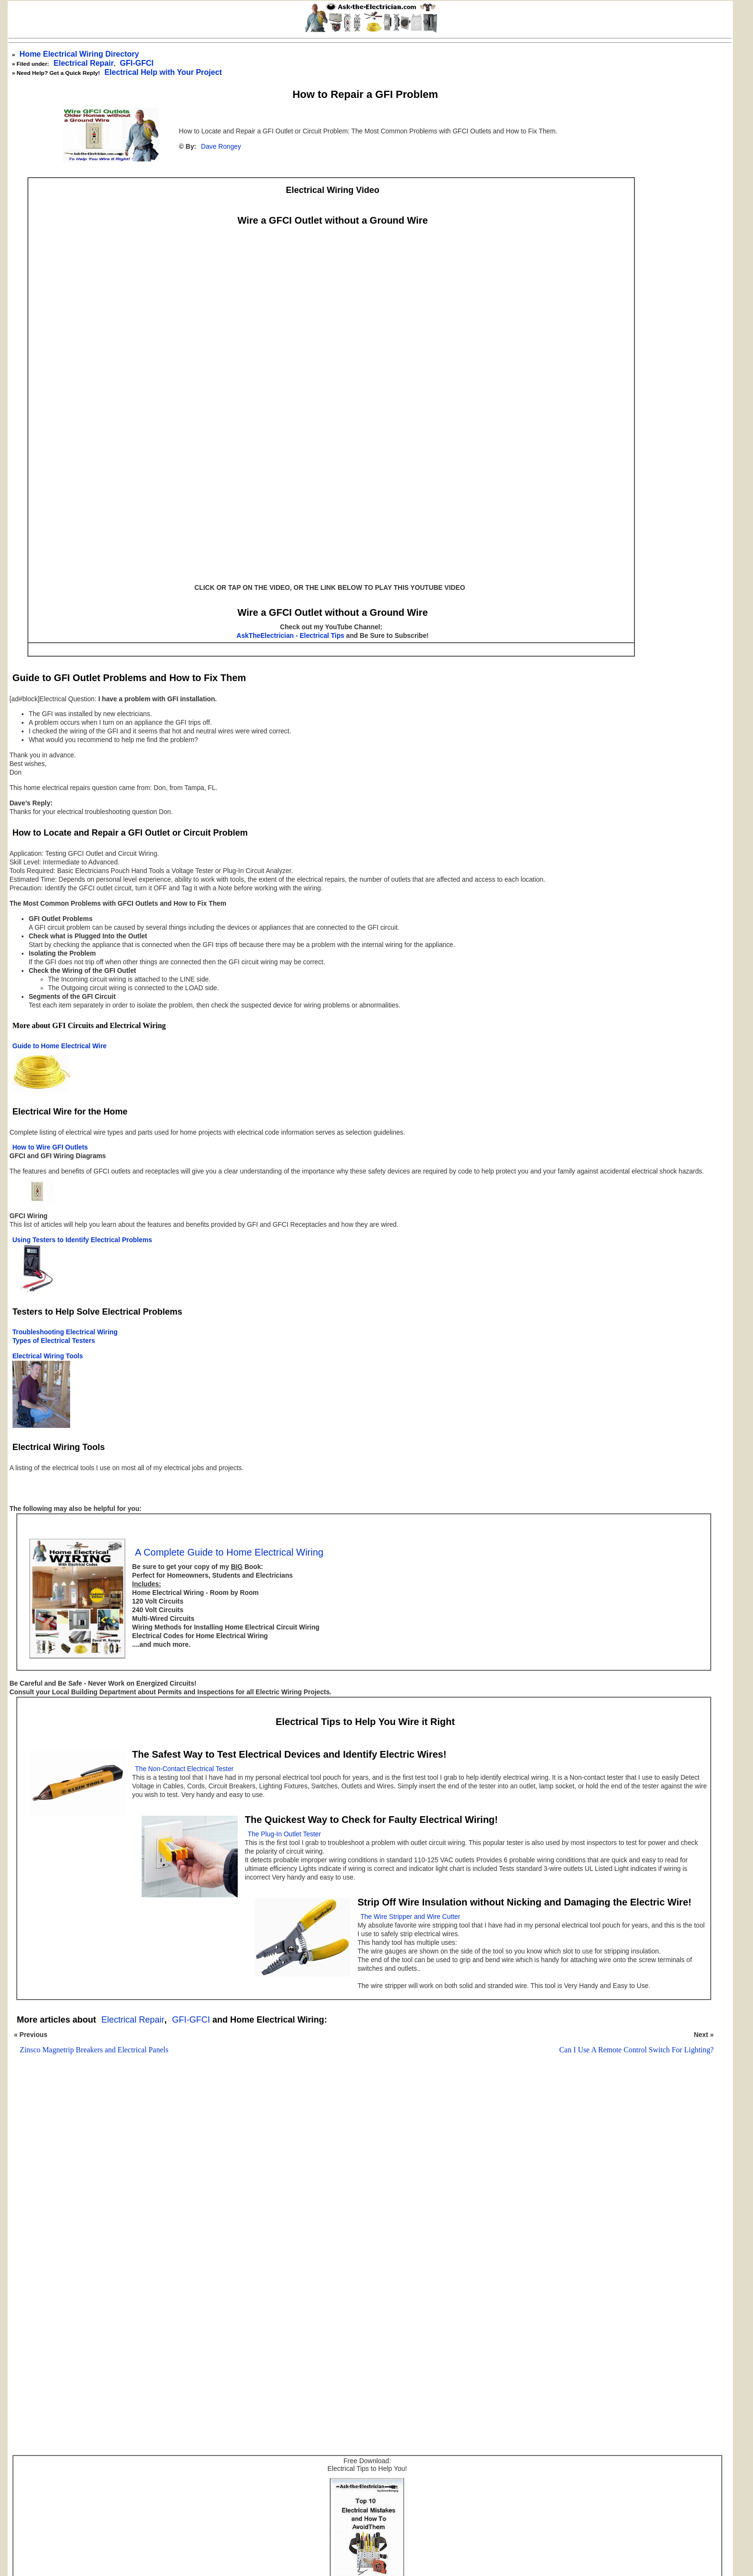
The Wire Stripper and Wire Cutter (410, 1916)
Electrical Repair (84, 63)
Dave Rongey (221, 146)
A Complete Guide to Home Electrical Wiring (229, 1552)
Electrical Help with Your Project (163, 72)
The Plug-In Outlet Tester (284, 1834)
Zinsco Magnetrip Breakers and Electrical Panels (94, 2050)
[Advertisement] (360, 2187)
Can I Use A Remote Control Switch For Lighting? (636, 2050)
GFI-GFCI (191, 2020)
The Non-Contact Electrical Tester (184, 1769)
